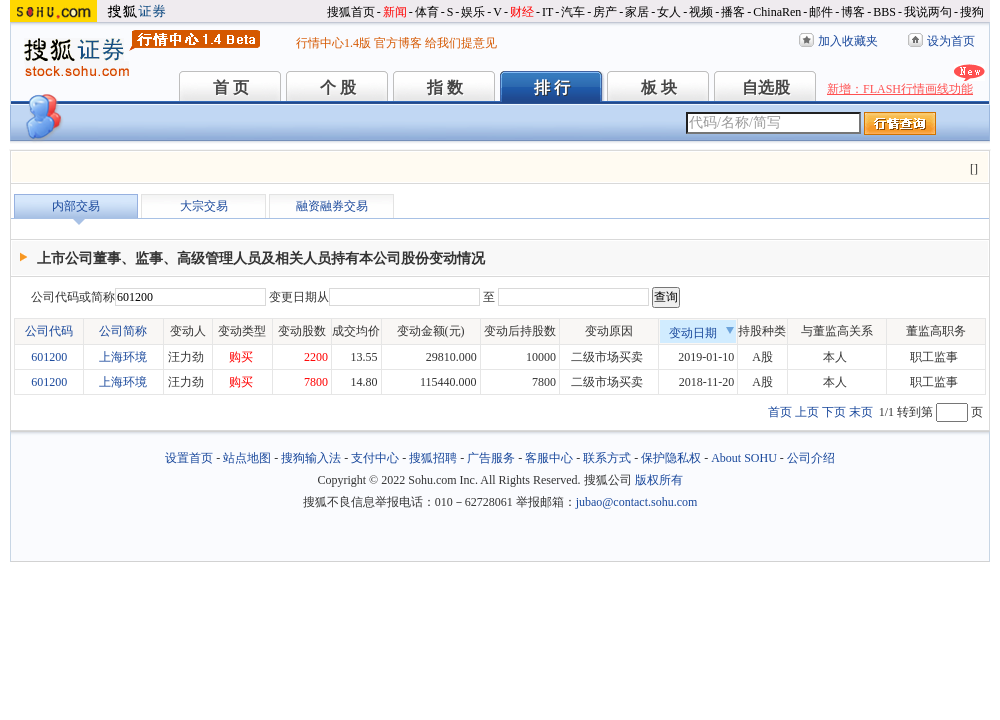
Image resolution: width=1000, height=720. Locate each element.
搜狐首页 (351, 12)
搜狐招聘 (433, 458)
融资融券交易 (332, 206)
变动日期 (702, 333)
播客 (733, 12)
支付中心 (375, 458)
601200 (49, 357)
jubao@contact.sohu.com (637, 502)
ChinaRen (777, 12)
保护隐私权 (671, 458)
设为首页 (951, 41)
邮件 (821, 12)
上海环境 (123, 357)
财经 (522, 12)
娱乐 (473, 12)
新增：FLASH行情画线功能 (900, 89)
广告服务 (491, 458)
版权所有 (659, 480)
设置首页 (189, 458)
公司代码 (49, 331)
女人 (669, 12)
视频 (701, 12)
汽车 (573, 12)
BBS (884, 12)
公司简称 (123, 331)
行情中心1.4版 (333, 43)
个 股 (338, 87)
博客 (853, 12)
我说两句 (928, 12)
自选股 (766, 87)
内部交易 (76, 206)
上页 (807, 412)
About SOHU (744, 458)
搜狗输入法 (311, 458)
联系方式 (607, 458)
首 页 (231, 87)
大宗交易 (204, 206)
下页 (834, 412)
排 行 (552, 87)
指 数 (445, 87)
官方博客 (398, 43)
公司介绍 (811, 458)
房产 (605, 12)
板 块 (659, 87)
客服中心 (549, 458)
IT (547, 12)
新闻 (395, 12)
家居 (637, 12)
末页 (861, 412)
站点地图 (247, 458)
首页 (780, 412)
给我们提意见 (461, 43)
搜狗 (972, 12)
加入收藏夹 (848, 41)
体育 (427, 12)
